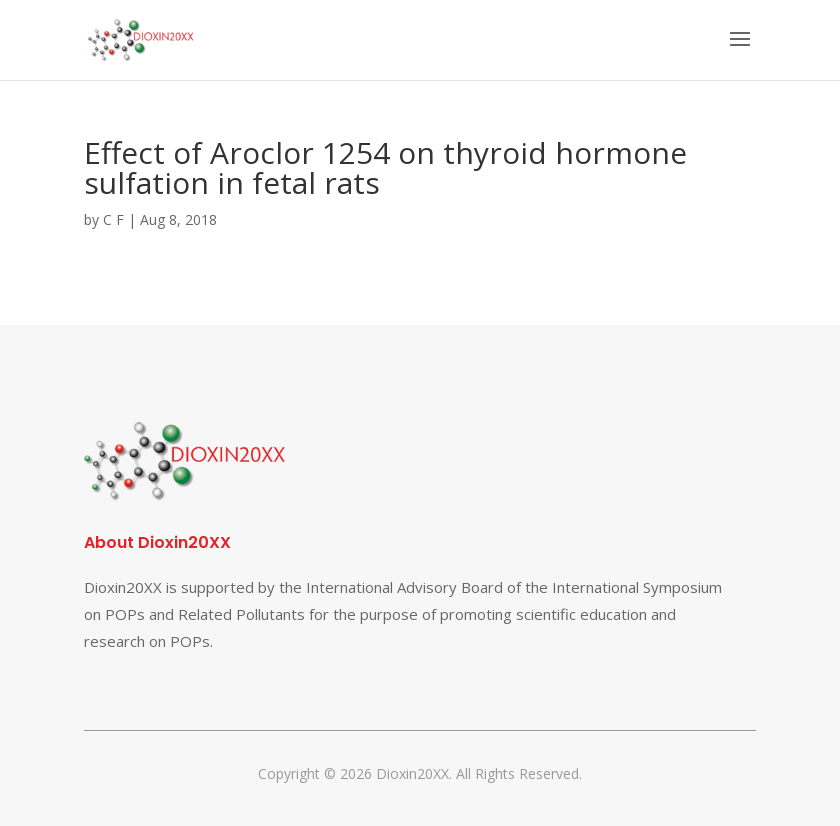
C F (113, 219)
